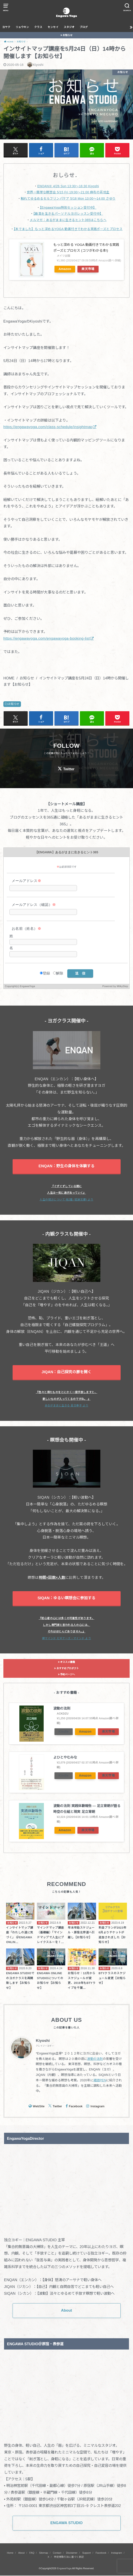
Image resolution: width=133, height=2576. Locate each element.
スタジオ (69, 27)
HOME (8, 678)
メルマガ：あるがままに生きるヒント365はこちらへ (68, 220)
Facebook (101, 2552)
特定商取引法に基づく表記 (69, 2557)
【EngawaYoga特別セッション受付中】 (68, 207)
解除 (58, 973)
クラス (38, 27)
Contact (57, 2552)
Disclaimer (71, 2552)
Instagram (116, 2552)
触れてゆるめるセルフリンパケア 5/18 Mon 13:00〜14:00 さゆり (68, 198)
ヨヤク (6, 27)
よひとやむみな (65, 1757)
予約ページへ (67, 1674)
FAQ (31, 2552)
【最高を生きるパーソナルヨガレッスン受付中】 (68, 213)
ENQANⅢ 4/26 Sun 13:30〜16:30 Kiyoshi (68, 186)
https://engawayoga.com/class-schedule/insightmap (47, 427)
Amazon (65, 269)
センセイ (53, 27)
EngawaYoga (64, 2568)
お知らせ (67, 35)
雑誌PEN (99, 2080)
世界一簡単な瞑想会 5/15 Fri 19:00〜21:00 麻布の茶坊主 (68, 192)
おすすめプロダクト (67, 1668)
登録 (45, 973)
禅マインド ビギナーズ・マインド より (66, 1638)
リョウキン (22, 27)
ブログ (84, 27)
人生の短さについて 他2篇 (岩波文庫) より (66, 1199)
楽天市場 (88, 269)
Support (86, 2552)
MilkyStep (122, 986)
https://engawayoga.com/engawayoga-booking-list (46, 638)
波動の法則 (61, 1708)
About (21, 2552)
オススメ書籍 (67, 1662)
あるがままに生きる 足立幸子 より (66, 1405)
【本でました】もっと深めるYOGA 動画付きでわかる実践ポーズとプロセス (68, 229)
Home (10, 2552)
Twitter (68, 769)
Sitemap (43, 2552)
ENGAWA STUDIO (66, 2523)
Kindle (63, 1731)
